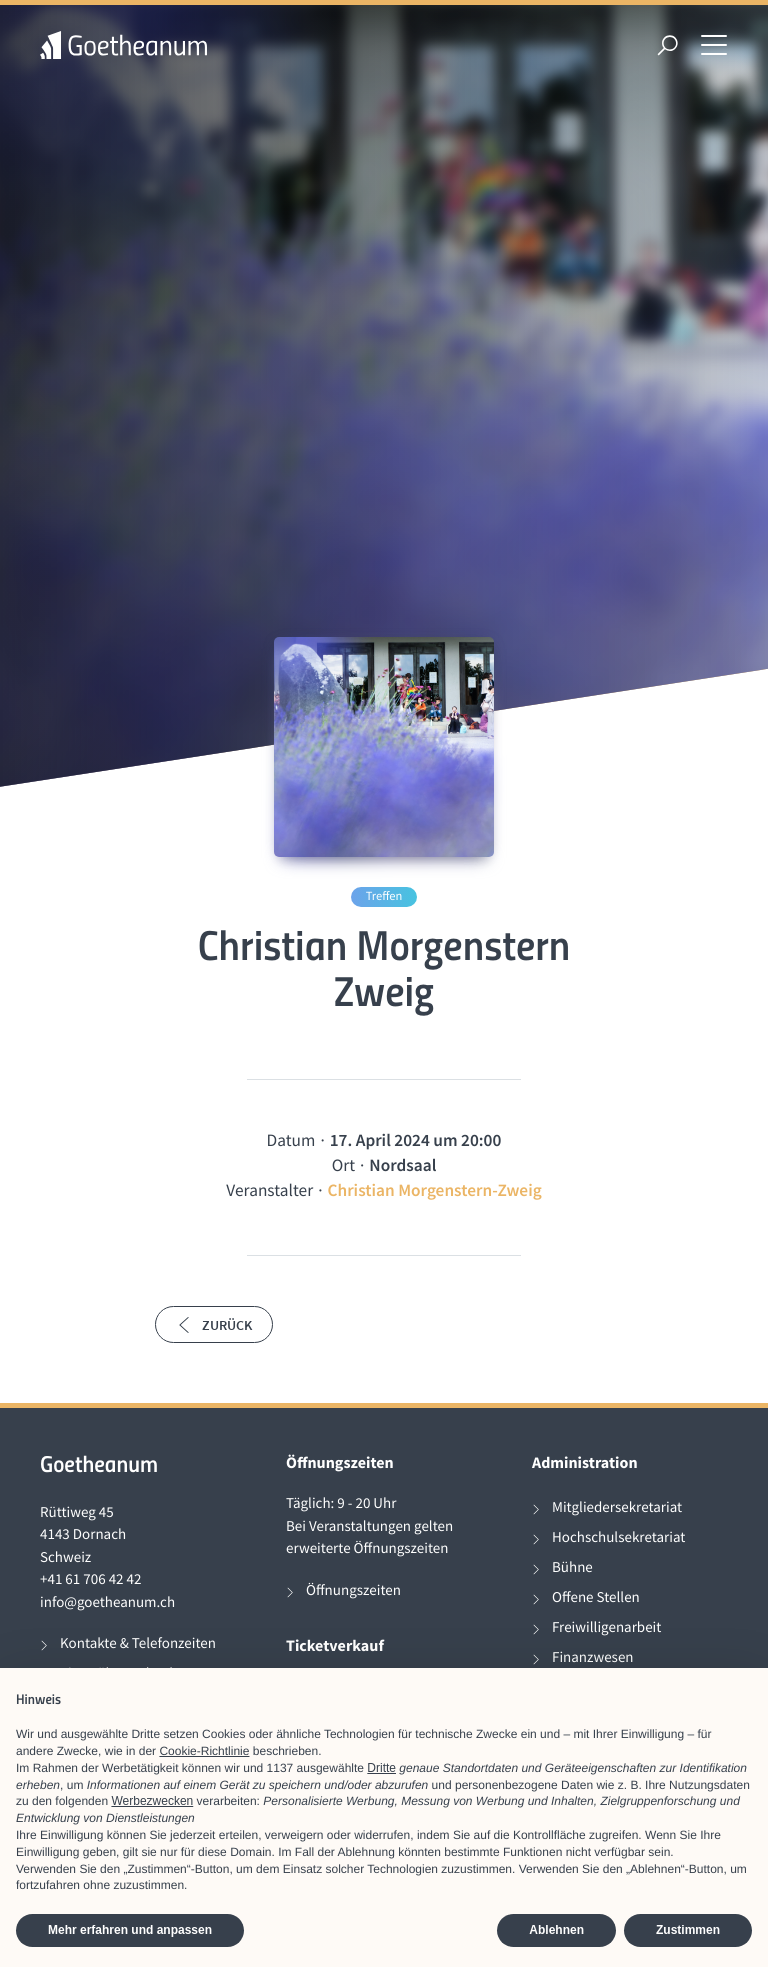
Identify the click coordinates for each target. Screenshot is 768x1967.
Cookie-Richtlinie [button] (204, 1751)
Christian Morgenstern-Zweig (434, 1190)
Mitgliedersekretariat (617, 1507)
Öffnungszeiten (353, 1590)
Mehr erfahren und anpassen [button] (130, 1930)
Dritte (381, 1768)
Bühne (572, 1567)
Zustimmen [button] (688, 1930)
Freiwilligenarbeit (606, 1627)
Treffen (384, 896)
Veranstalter (269, 1190)
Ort (343, 1165)
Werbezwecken (152, 1801)
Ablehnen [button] (556, 1930)
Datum (291, 1140)
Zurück (214, 1325)
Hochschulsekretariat (618, 1537)
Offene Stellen (596, 1597)
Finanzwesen (593, 1657)
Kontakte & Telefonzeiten (138, 1643)
